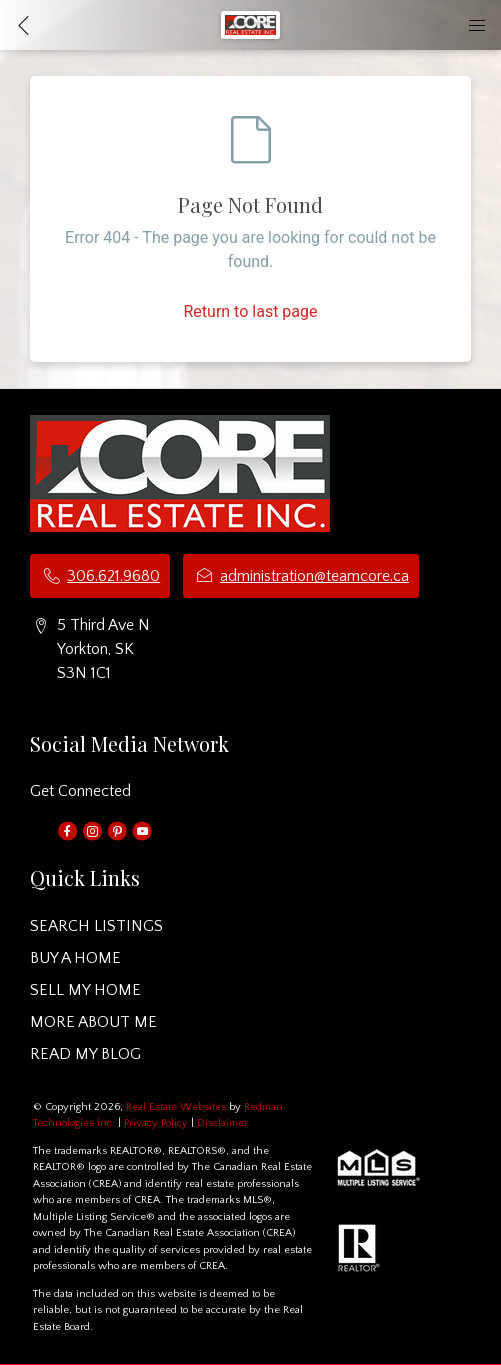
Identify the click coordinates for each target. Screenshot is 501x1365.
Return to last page (250, 311)
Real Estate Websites (177, 1107)
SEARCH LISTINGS (96, 926)
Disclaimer (222, 1123)
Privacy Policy (156, 1123)
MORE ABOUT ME (93, 1022)
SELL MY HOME (85, 990)
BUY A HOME (75, 958)
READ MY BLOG (85, 1054)
